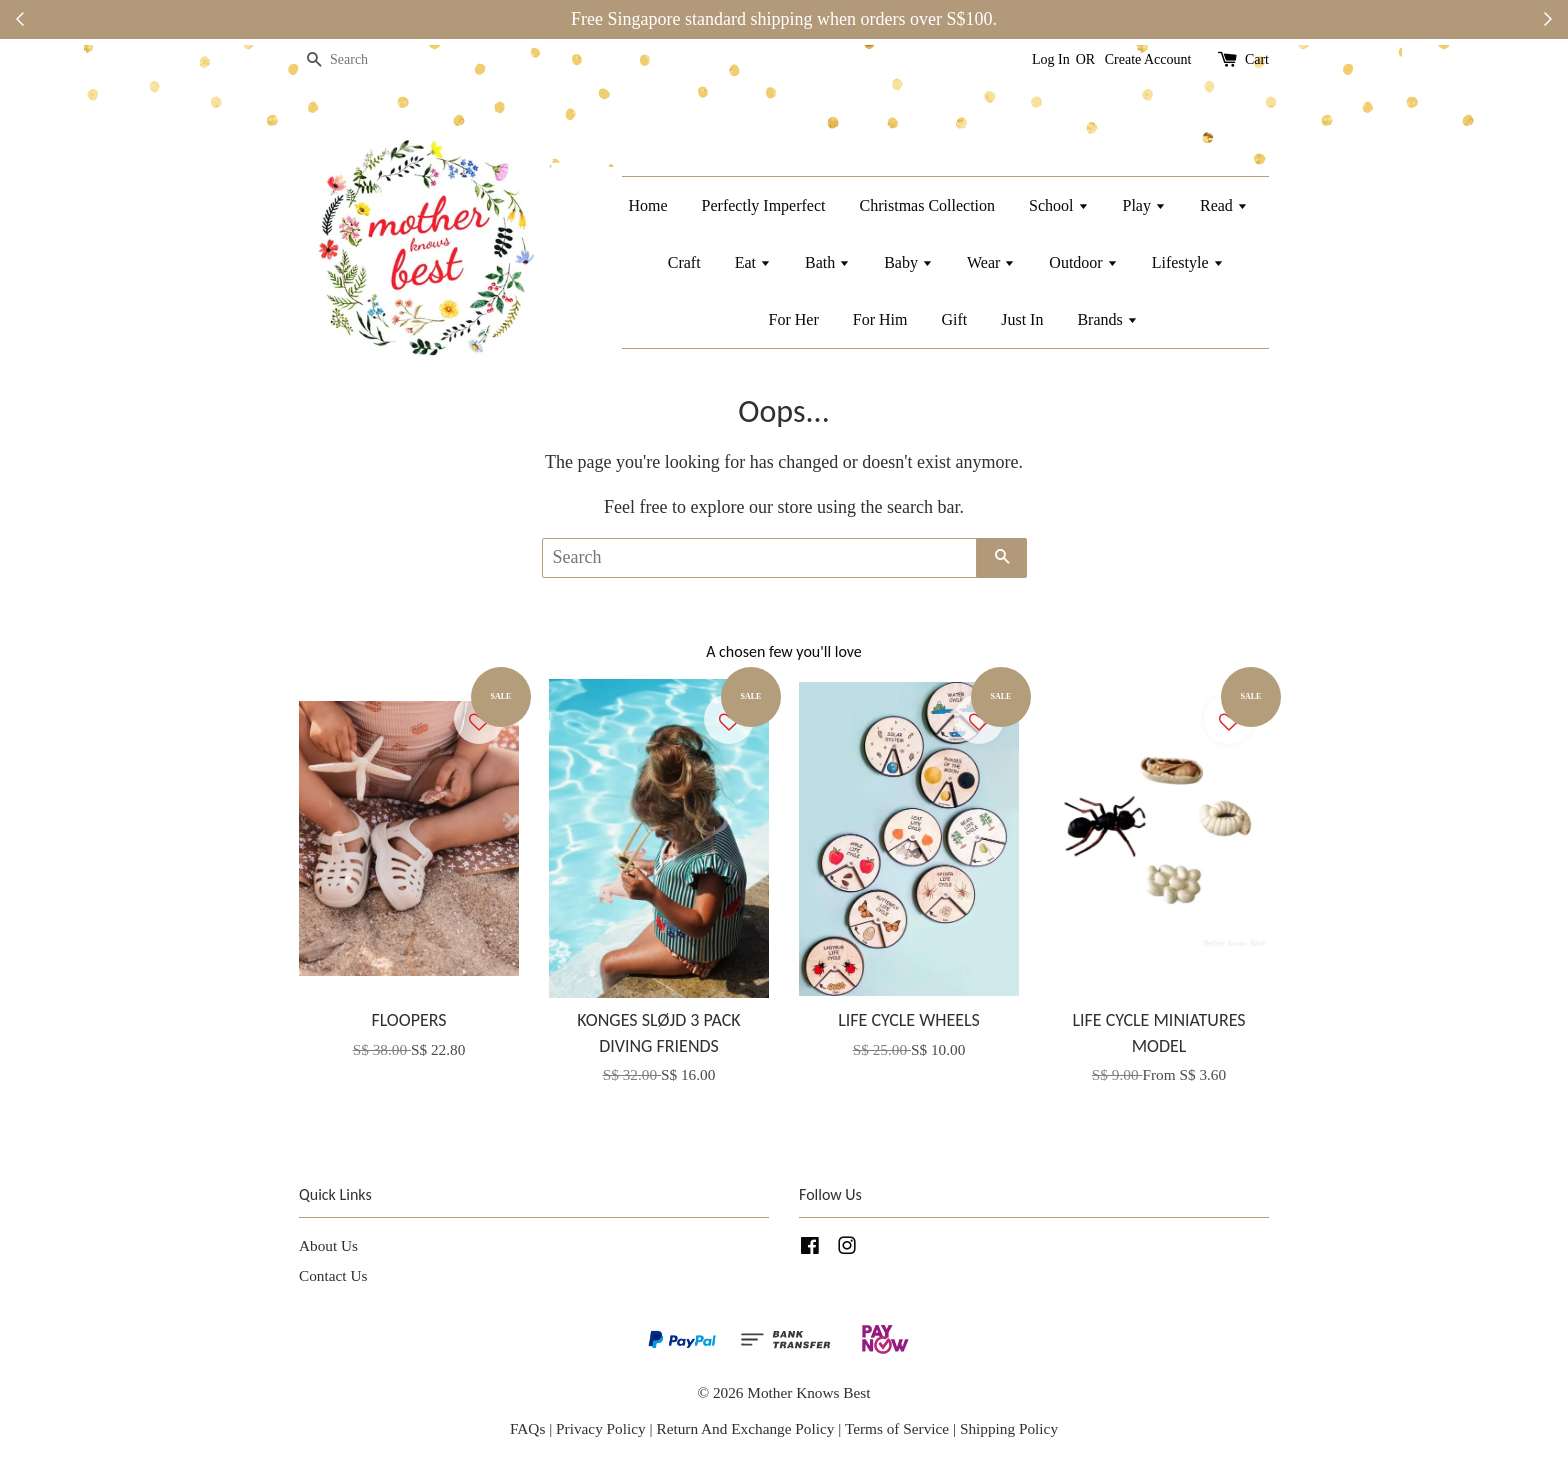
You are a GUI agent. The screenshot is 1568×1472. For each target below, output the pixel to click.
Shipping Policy (1009, 1428)
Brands (1107, 319)
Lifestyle (1188, 262)
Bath (827, 262)
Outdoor (1083, 262)
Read (1224, 205)
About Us (328, 1245)
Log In (1051, 59)
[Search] (359, 60)
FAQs (527, 1428)
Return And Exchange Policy (745, 1428)
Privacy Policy (601, 1428)
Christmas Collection (928, 205)
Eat (753, 262)
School (1058, 205)
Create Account (1148, 59)
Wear (991, 262)
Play (1144, 205)
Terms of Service (899, 1428)
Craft (684, 262)
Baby (908, 262)
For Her (794, 319)
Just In (1022, 319)
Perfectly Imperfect (764, 205)
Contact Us (333, 1275)
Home (647, 205)
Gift (954, 319)
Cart (1257, 59)
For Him (880, 319)
